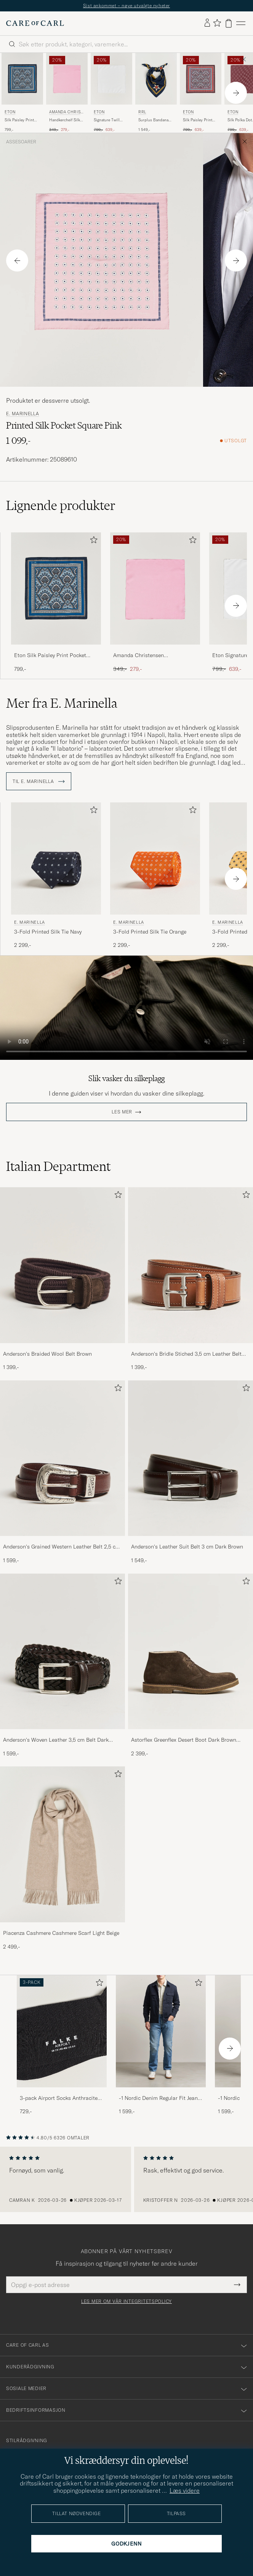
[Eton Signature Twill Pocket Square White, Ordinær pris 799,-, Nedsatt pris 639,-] (111, 93)
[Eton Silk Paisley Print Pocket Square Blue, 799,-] (22, 93)
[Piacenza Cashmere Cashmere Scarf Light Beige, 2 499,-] (62, 1858)
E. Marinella (22, 413)
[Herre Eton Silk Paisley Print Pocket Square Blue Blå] (22, 79)
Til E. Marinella (39, 781)
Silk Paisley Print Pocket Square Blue (21, 120)
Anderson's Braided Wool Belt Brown (47, 1353)
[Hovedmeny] (241, 23)
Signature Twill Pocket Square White (107, 120)
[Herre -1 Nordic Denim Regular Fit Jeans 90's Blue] (161, 2031)
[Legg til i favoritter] (92, 541)
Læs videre (185, 2490)
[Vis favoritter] (217, 23)
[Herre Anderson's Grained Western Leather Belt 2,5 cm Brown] (62, 1458)
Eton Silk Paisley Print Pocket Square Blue (50, 655)
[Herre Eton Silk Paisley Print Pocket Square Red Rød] (200, 79)
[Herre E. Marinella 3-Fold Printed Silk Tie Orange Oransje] (155, 858)
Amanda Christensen (66, 113)
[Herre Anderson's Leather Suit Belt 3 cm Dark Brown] (190, 1458)
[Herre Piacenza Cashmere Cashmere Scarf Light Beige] (62, 1844)
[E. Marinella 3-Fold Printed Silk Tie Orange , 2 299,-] (155, 875)
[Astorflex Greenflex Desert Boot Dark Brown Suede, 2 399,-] (190, 1666)
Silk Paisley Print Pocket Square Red (199, 120)
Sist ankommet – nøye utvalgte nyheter (126, 5)
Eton (10, 112)
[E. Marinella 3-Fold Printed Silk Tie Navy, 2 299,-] (56, 875)
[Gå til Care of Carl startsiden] (35, 23)
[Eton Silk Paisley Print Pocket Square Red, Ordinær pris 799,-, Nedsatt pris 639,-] (200, 93)
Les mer (122, 1112)
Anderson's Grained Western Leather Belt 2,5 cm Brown (61, 1547)
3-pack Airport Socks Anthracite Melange (59, 2098)
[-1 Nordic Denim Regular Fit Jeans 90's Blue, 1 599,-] (160, 2045)
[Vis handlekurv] (228, 23)
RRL (142, 112)
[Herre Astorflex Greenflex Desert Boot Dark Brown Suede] (190, 1652)
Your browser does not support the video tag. (126, 1008)
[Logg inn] (207, 23)
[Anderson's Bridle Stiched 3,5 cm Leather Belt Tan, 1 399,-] (190, 1279)
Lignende (60, 505)
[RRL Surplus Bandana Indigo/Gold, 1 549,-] (156, 93)
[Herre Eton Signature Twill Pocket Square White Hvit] (111, 79)
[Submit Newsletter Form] (237, 2285)
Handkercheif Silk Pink (64, 120)
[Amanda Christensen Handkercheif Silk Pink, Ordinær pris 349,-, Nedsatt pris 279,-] (67, 93)
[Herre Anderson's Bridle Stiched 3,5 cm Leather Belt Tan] (190, 1265)
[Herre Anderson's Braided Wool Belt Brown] (62, 1265)
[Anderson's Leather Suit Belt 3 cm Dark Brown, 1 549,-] (190, 1472)
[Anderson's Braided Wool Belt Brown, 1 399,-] (62, 1279)
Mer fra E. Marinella (61, 703)
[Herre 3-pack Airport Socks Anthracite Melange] (62, 2031)
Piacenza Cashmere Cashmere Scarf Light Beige (61, 1933)
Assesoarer (21, 142)
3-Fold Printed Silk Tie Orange (149, 931)
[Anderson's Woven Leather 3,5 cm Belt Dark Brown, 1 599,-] (62, 1666)
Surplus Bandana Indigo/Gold (153, 120)
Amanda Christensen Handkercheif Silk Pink (140, 655)
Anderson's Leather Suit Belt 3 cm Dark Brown (187, 1546)
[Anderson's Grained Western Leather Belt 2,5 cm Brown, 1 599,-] (62, 1472)
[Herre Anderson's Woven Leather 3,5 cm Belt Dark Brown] (62, 1652)
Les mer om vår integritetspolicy (126, 2301)
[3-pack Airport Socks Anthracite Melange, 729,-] (61, 2045)
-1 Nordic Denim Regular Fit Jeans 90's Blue (159, 2098)
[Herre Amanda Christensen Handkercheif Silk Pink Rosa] (67, 79)
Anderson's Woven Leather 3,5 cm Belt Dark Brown (56, 1740)
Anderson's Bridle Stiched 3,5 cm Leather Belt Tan (186, 1354)
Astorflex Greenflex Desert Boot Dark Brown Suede (183, 1740)
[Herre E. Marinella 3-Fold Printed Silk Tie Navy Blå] (56, 858)
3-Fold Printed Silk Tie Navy (48, 931)
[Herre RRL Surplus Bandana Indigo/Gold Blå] (156, 79)
